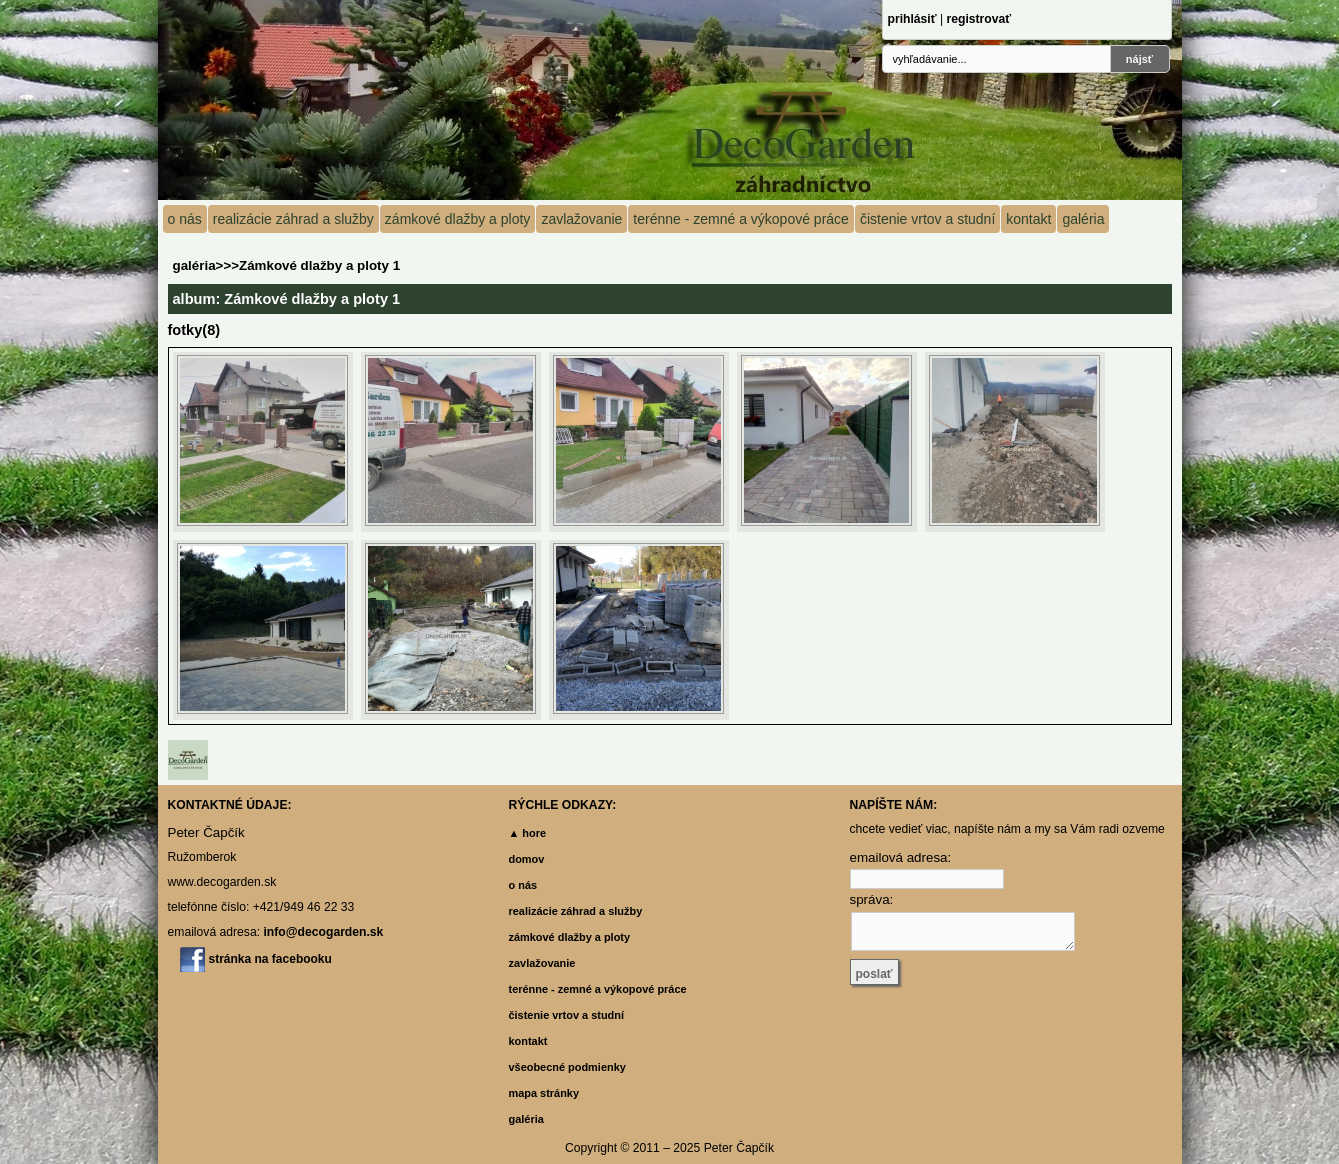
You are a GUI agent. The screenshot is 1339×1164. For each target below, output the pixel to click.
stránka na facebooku (270, 959)
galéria (1083, 219)
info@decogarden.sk (323, 932)
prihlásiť (912, 19)
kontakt (1028, 219)
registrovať (978, 19)
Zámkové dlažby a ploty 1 (319, 265)
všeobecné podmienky (567, 1067)
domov (527, 859)
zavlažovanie (581, 219)
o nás (185, 219)
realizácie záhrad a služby (293, 219)
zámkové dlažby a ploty (458, 219)
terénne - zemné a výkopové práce (741, 219)
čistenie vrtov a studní (927, 219)
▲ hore (528, 833)
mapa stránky (544, 1093)
